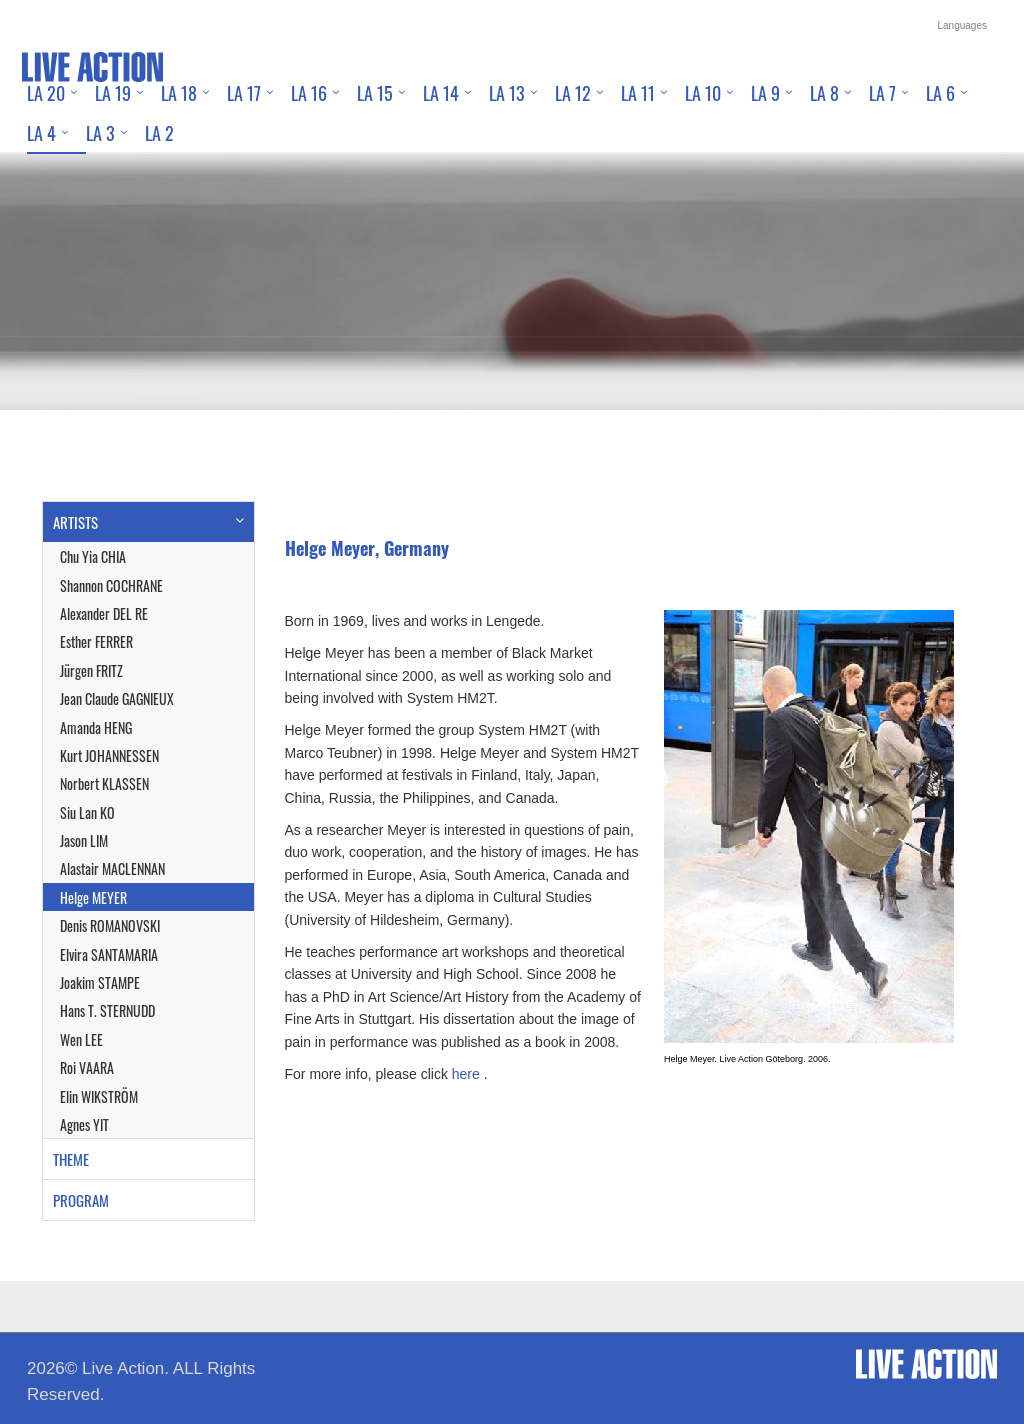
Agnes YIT (84, 1124)
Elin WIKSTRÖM (99, 1096)
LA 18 (179, 93)
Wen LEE (81, 1039)
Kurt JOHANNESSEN (109, 755)
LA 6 (940, 93)
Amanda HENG (96, 727)
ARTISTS (75, 522)
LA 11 (638, 93)
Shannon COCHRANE (111, 585)
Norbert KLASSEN (104, 783)
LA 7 (882, 93)
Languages (963, 25)
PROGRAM (81, 1200)
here (466, 1074)
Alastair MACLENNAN (112, 868)
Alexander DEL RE (104, 613)
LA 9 (765, 93)
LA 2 (159, 133)
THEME (71, 1159)
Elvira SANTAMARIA (109, 954)
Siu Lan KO (87, 812)
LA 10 (703, 93)
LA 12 (573, 93)
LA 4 (41, 133)
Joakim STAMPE (100, 982)
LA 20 (46, 93)
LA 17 (244, 93)
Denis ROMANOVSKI (110, 925)
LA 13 (507, 93)
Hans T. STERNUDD (107, 1010)
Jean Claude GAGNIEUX (117, 698)
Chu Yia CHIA (93, 556)
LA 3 (100, 133)
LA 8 (824, 93)
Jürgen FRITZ (91, 670)
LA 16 (309, 93)
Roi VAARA (87, 1067)
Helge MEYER (93, 897)
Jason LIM (84, 840)
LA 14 (441, 93)
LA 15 (375, 93)
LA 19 (113, 93)
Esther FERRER (96, 641)
